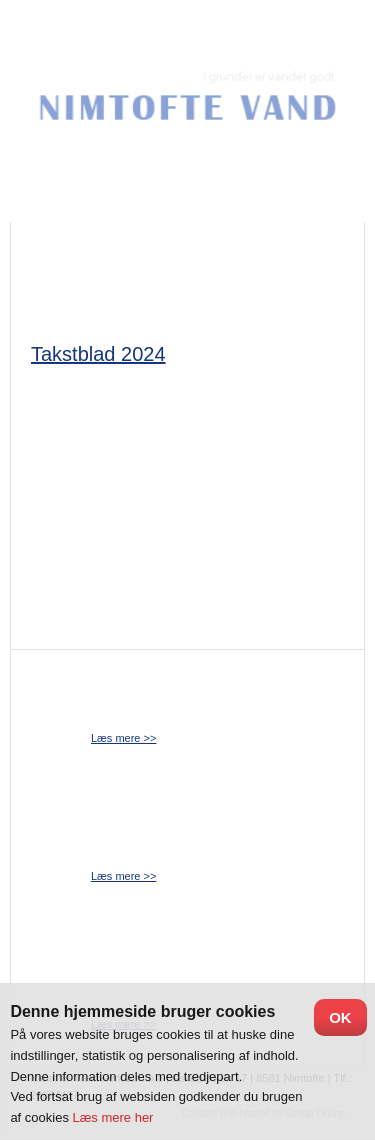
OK (340, 1017)
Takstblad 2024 (98, 354)
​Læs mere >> (123, 738)
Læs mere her (113, 1117)
